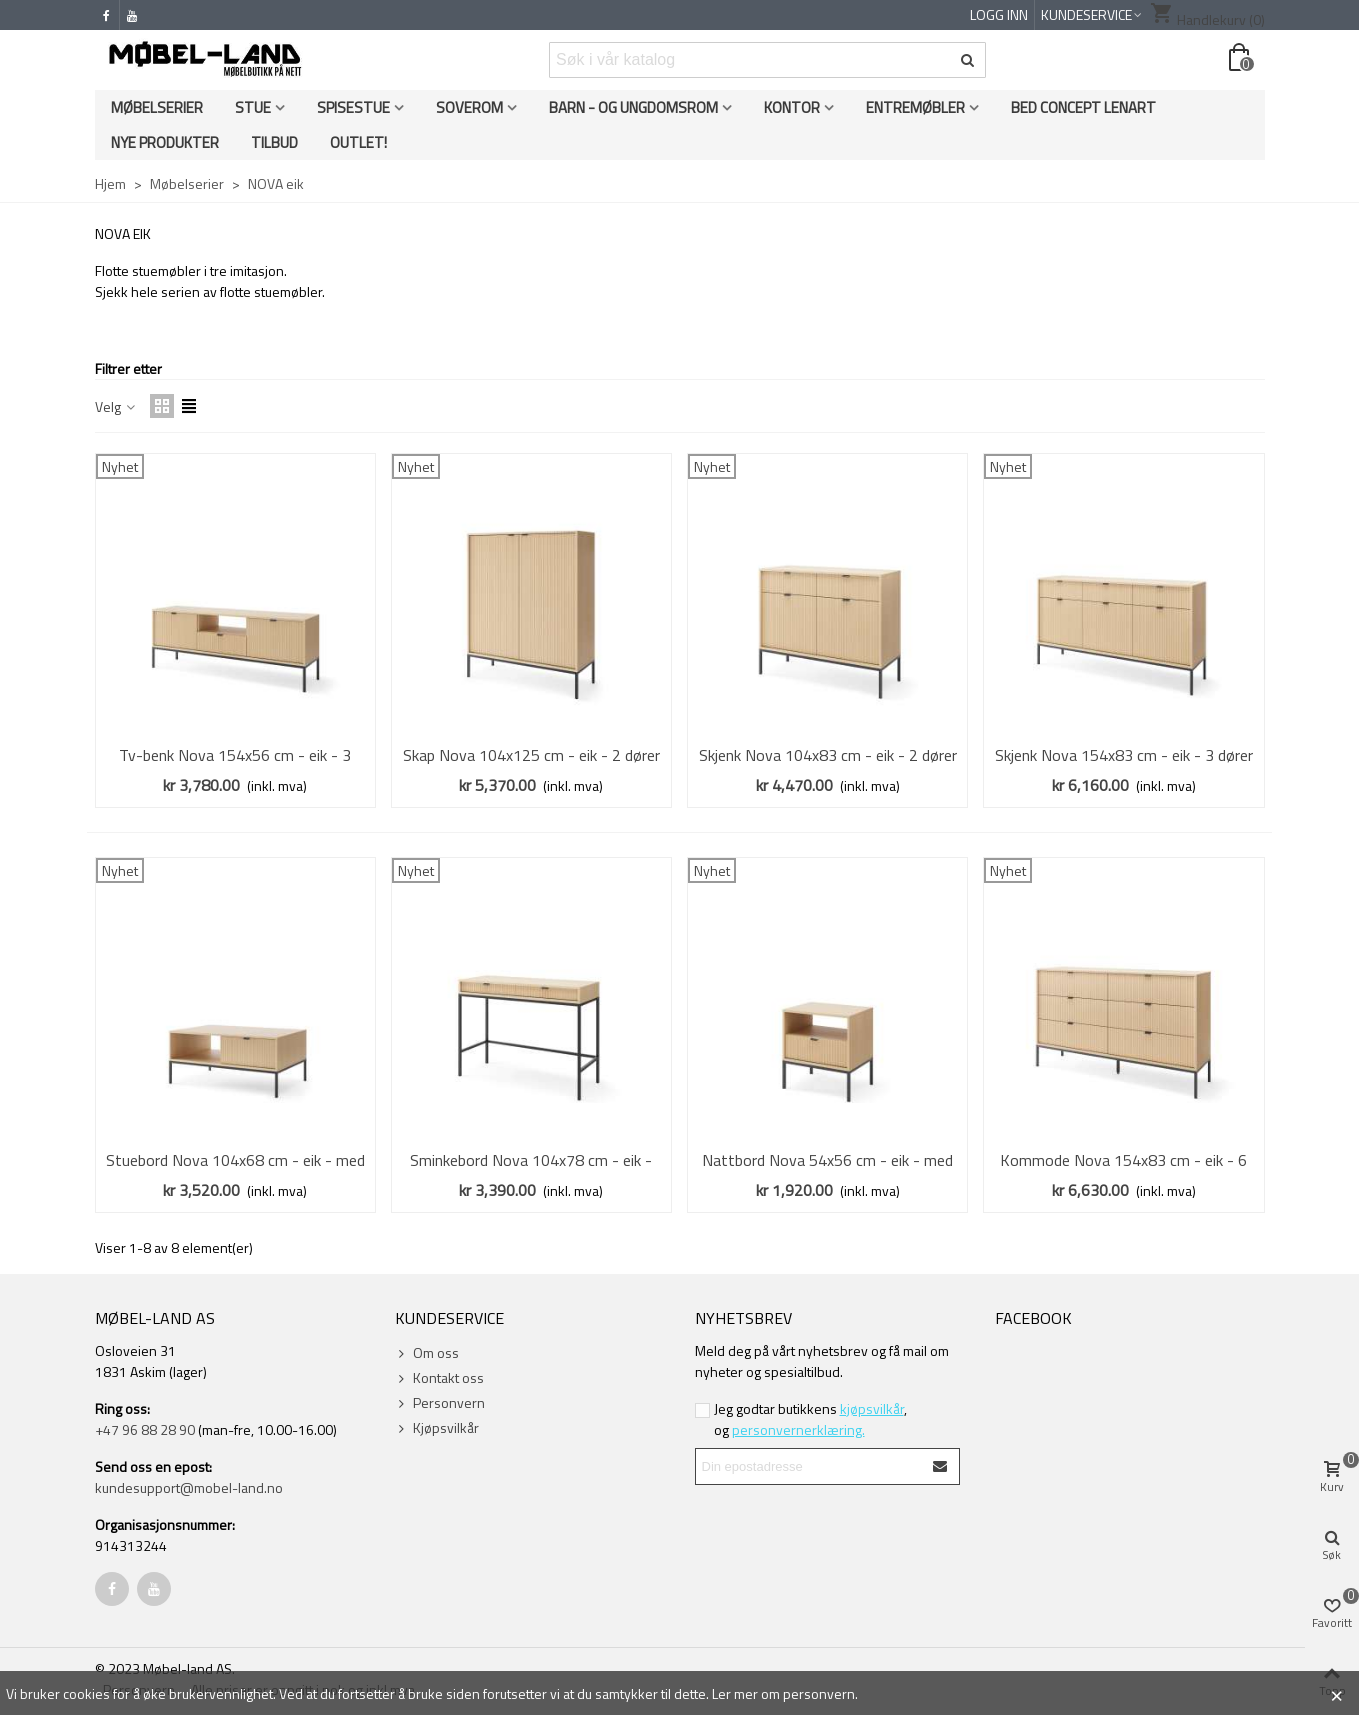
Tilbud (274, 142)
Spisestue (353, 107)
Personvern (440, 1402)
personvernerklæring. (798, 1429)
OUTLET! (358, 142)
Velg (116, 406)
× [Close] (1336, 1693)
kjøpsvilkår (872, 1408)
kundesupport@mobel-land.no (189, 1487)
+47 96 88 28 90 (145, 1429)
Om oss (427, 1352)
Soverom (469, 107)
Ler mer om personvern (783, 1693)
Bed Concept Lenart (1083, 107)
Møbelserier (157, 107)
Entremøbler (915, 107)
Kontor (792, 107)
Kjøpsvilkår (437, 1427)
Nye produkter (165, 142)
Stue (253, 107)
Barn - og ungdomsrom (633, 107)
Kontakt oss (439, 1377)
